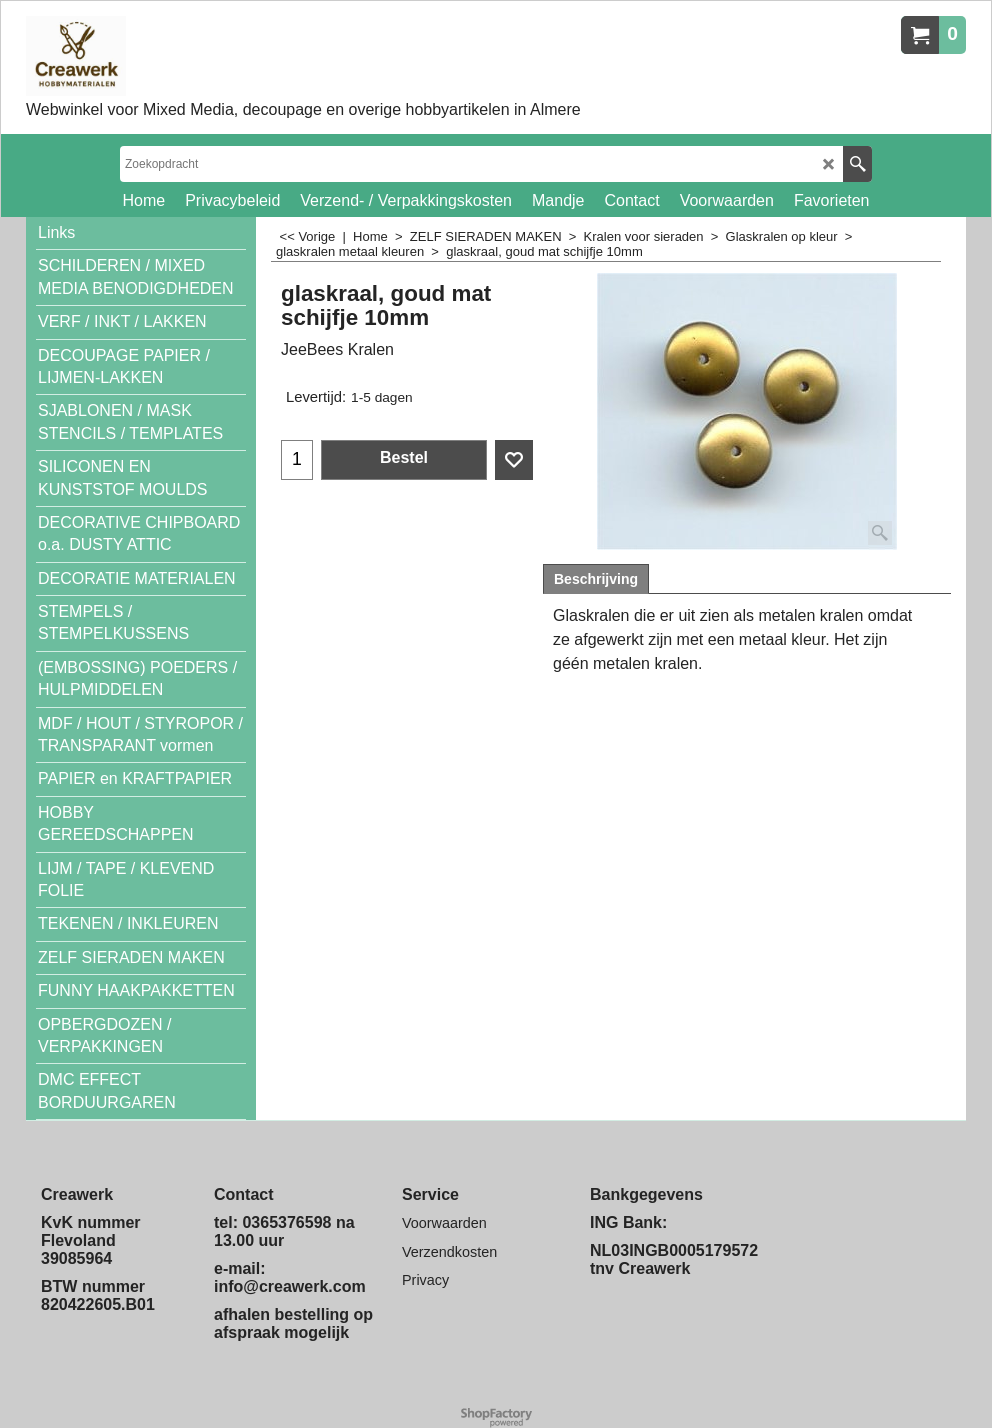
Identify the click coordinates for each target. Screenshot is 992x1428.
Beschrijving (596, 579)
